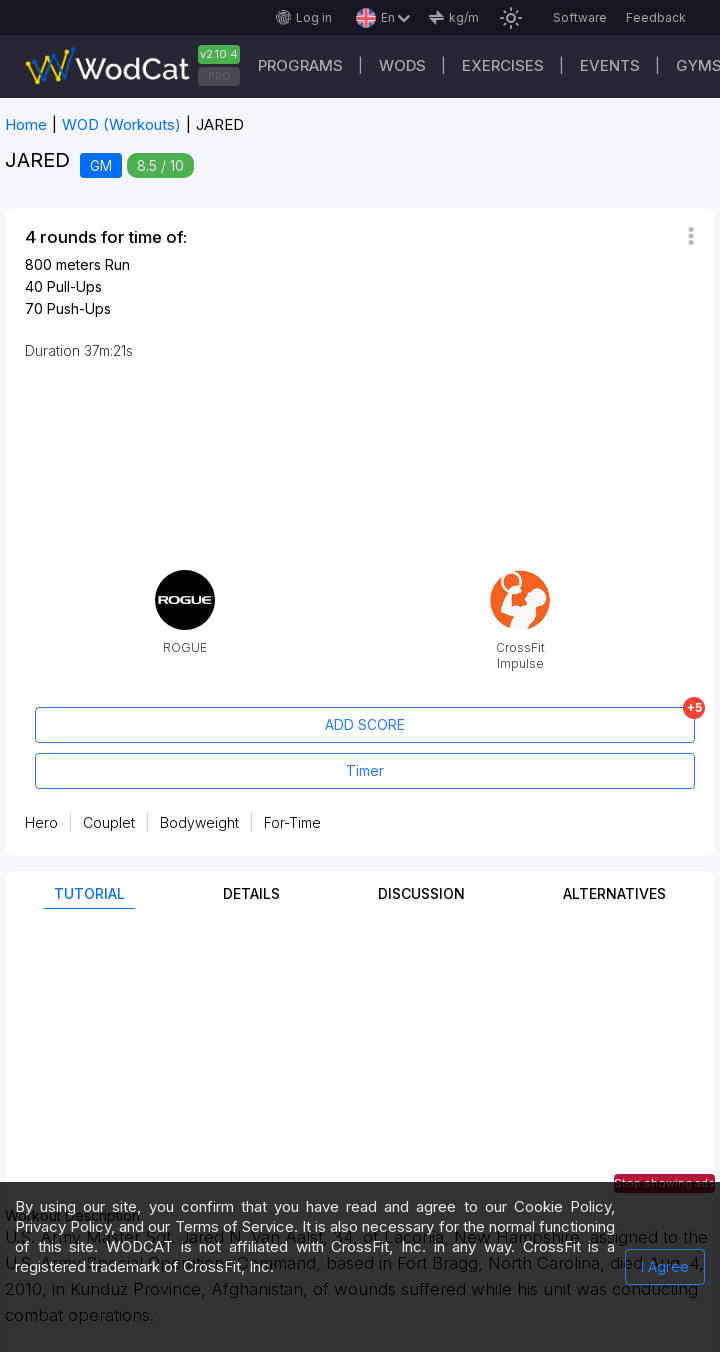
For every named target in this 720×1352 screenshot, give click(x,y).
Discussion (421, 893)
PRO (219, 76)
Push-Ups (79, 308)
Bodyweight (199, 822)
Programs (300, 65)
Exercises (503, 65)
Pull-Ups (74, 286)
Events (610, 65)
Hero (41, 822)
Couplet (109, 822)
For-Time (292, 822)
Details (251, 893)
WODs (402, 65)
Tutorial (89, 893)
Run (117, 264)
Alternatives (614, 893)
